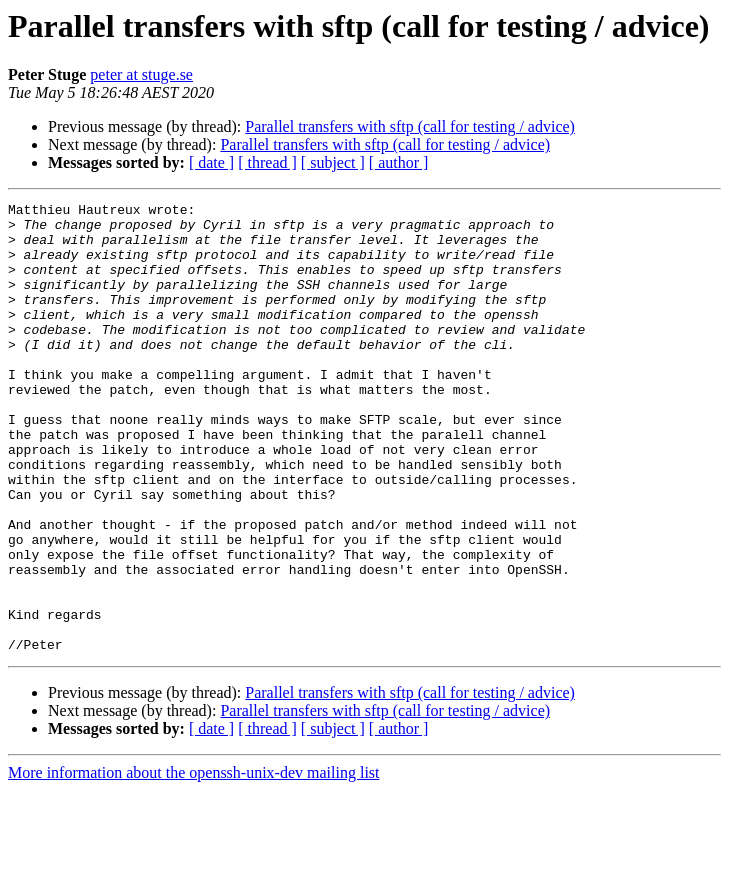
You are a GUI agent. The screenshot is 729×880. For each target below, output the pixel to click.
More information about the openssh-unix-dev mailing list (194, 862)
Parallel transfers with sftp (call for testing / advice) (410, 126)
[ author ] (399, 162)
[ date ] (211, 162)
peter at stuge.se (141, 74)
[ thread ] (267, 162)
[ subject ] (333, 162)
